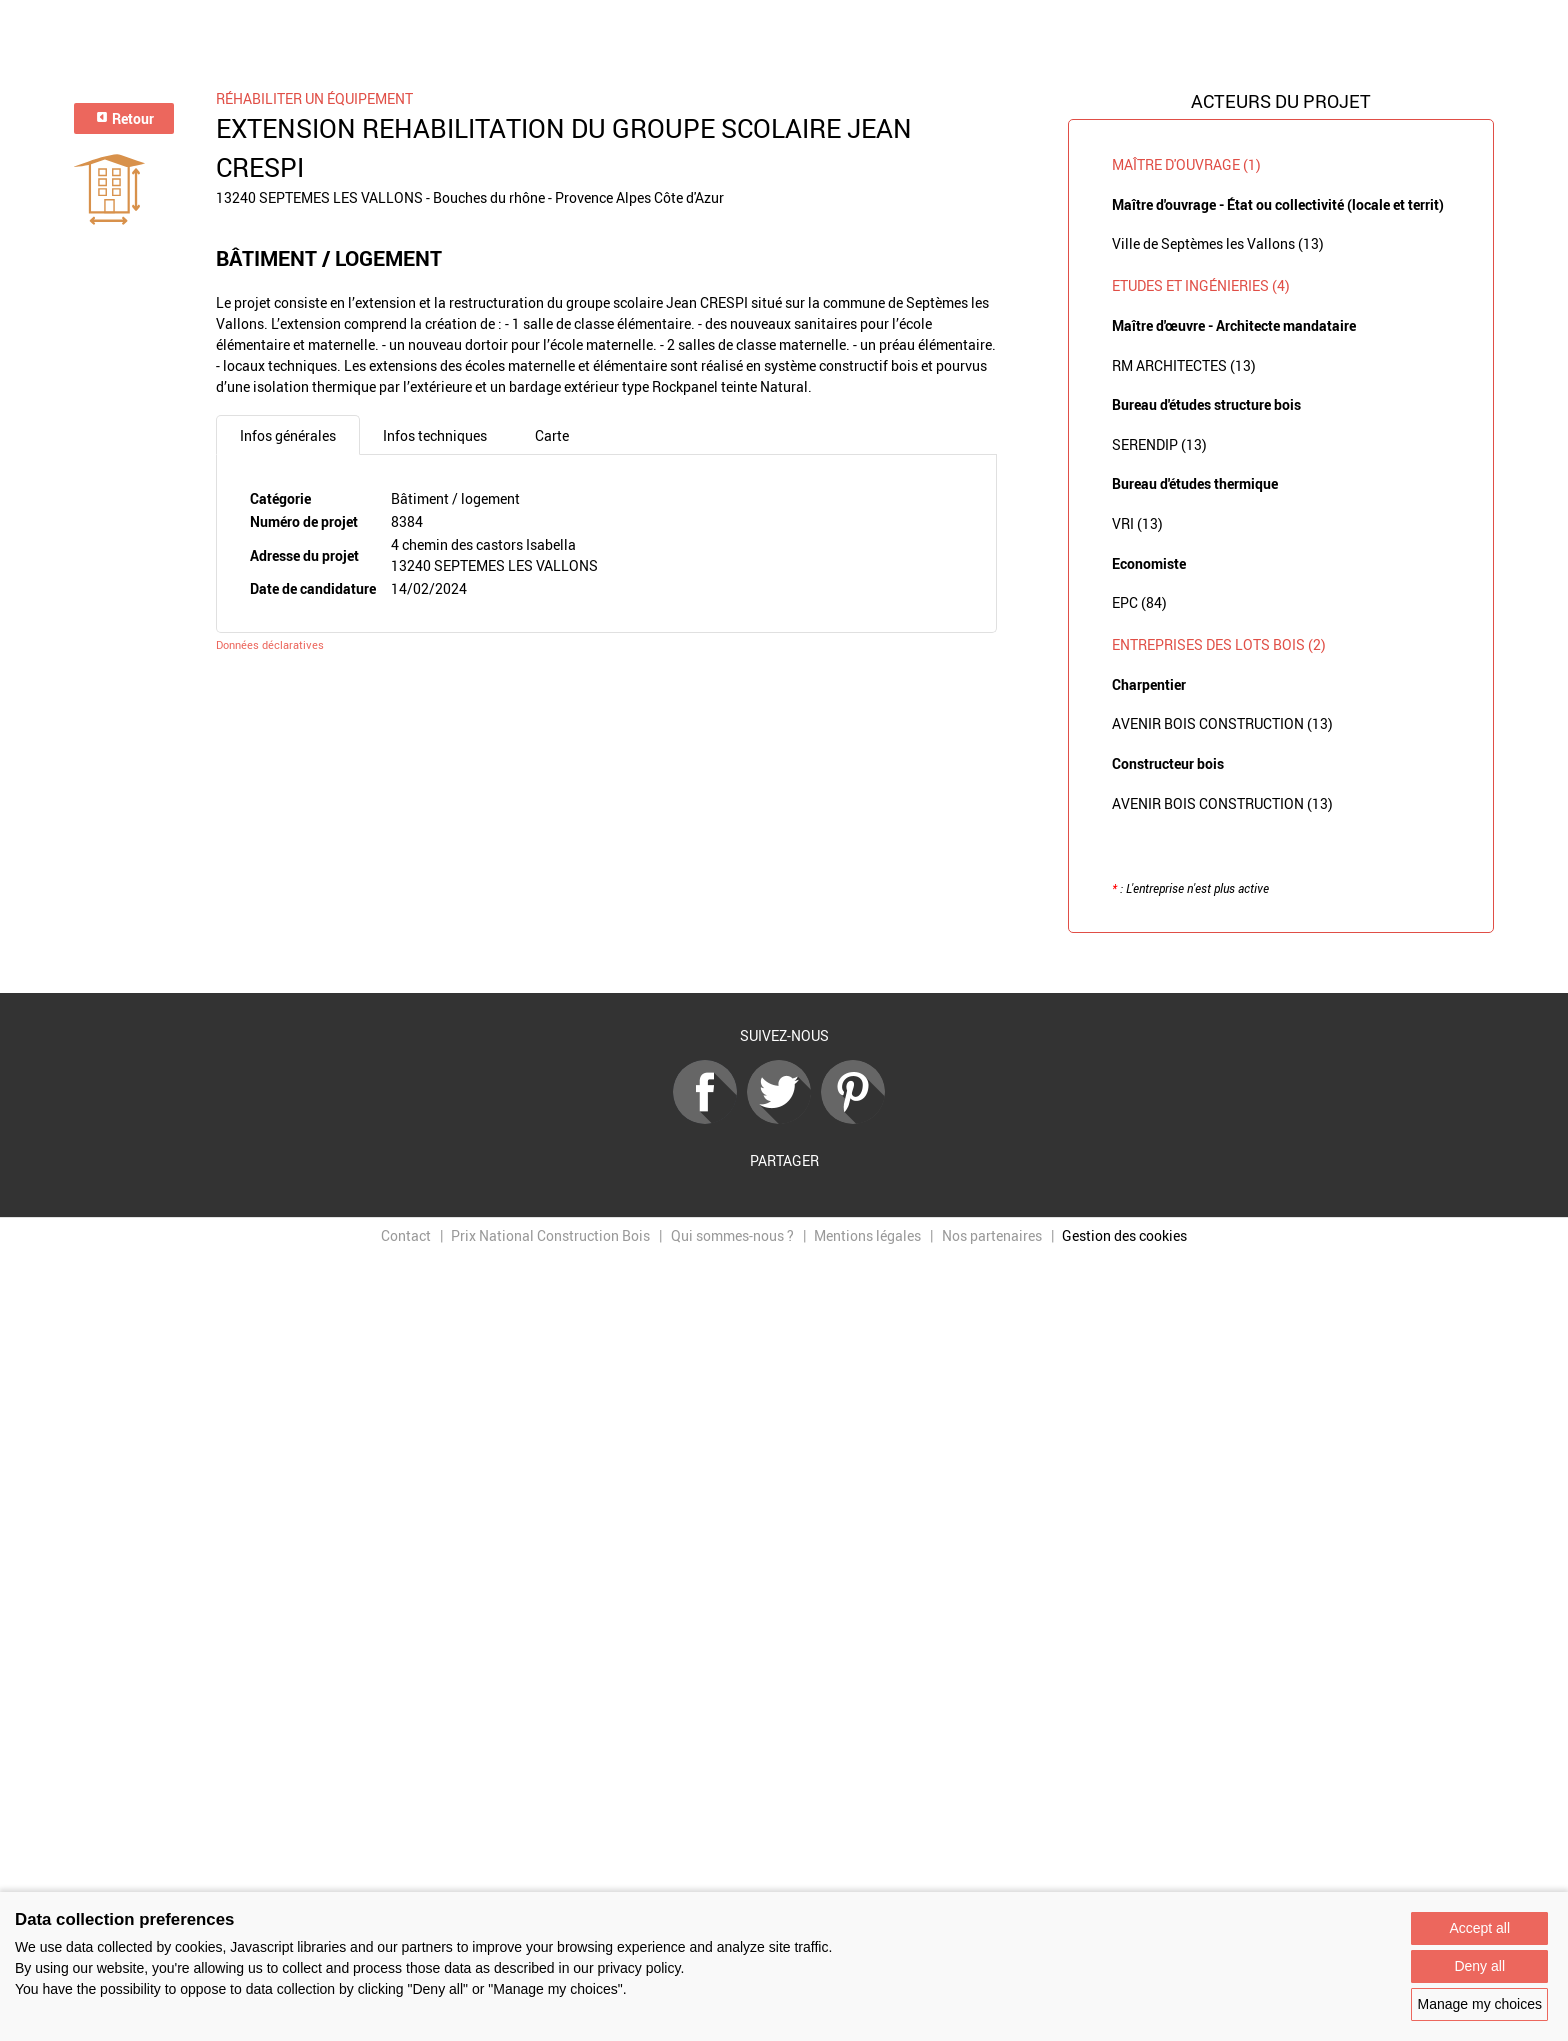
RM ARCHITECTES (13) (1184, 365)
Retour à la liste (784, 963)
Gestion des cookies (1124, 1235)
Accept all (1479, 1928)
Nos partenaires (992, 1235)
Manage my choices (1479, 2004)
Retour (124, 118)
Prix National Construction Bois (550, 1235)
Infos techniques (435, 435)
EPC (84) (1139, 602)
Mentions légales (867, 1235)
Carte (552, 435)
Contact (406, 1235)
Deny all (1479, 1966)
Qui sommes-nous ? (732, 1235)
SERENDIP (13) (1159, 444)
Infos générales (288, 435)
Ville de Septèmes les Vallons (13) (1218, 243)
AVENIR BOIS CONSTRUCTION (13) (1222, 723)
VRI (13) (1137, 523)
